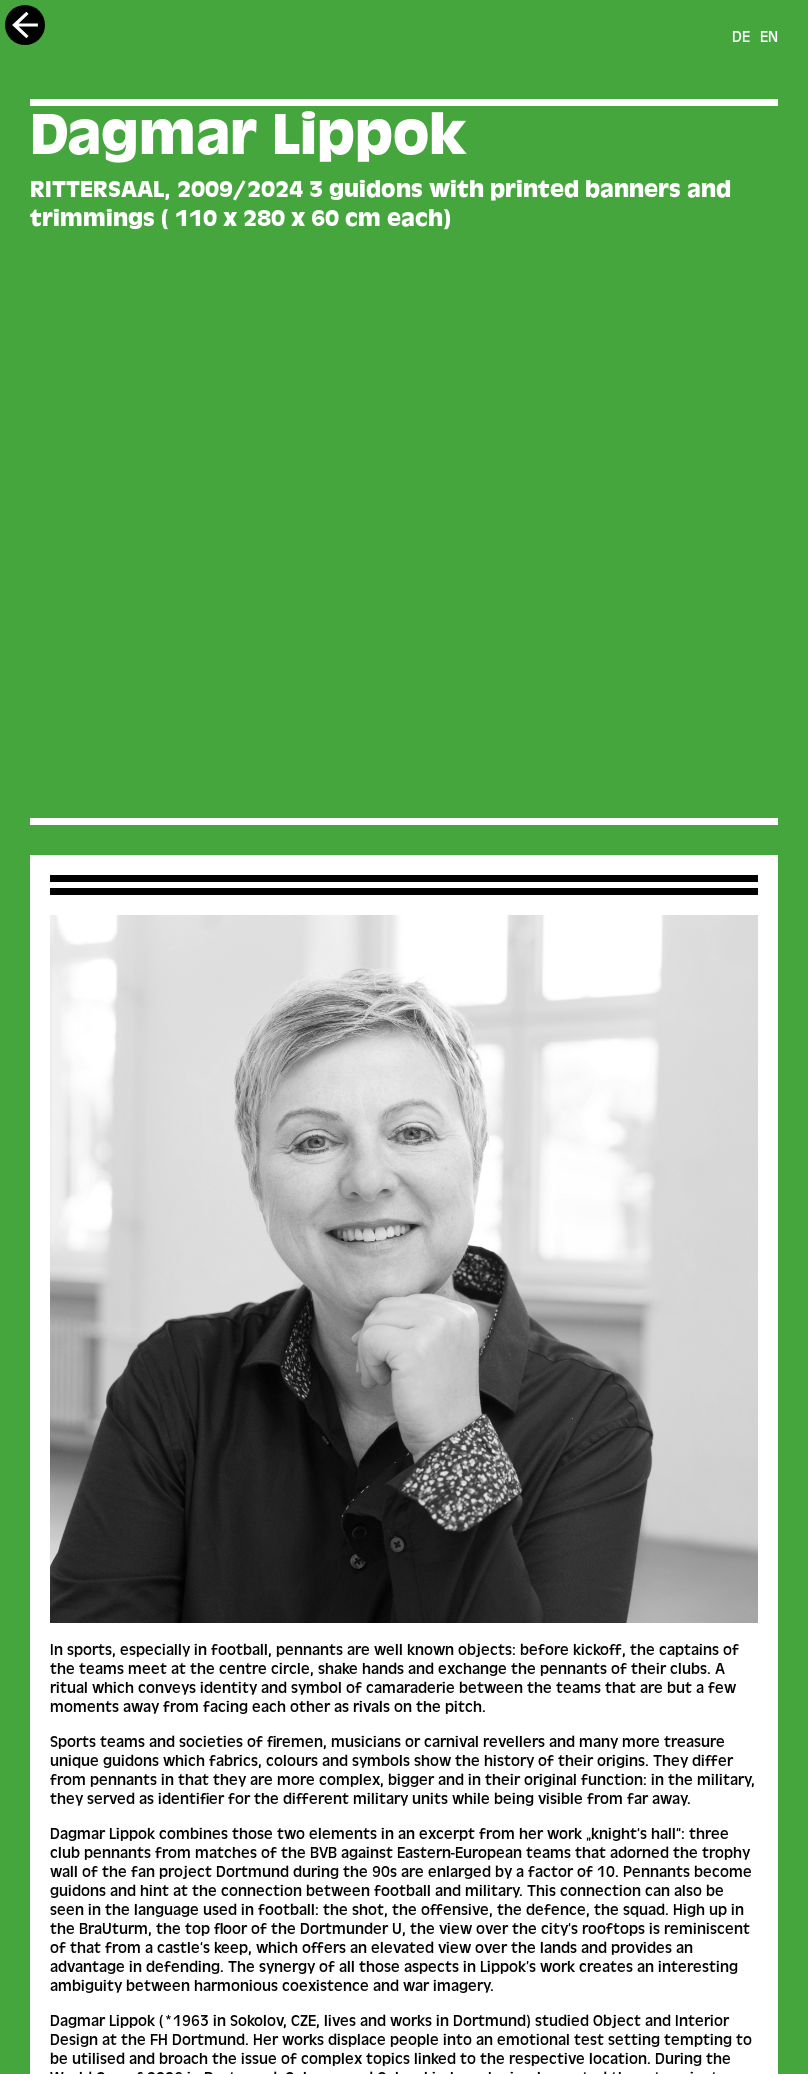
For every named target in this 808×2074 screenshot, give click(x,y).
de (741, 39)
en (769, 39)
